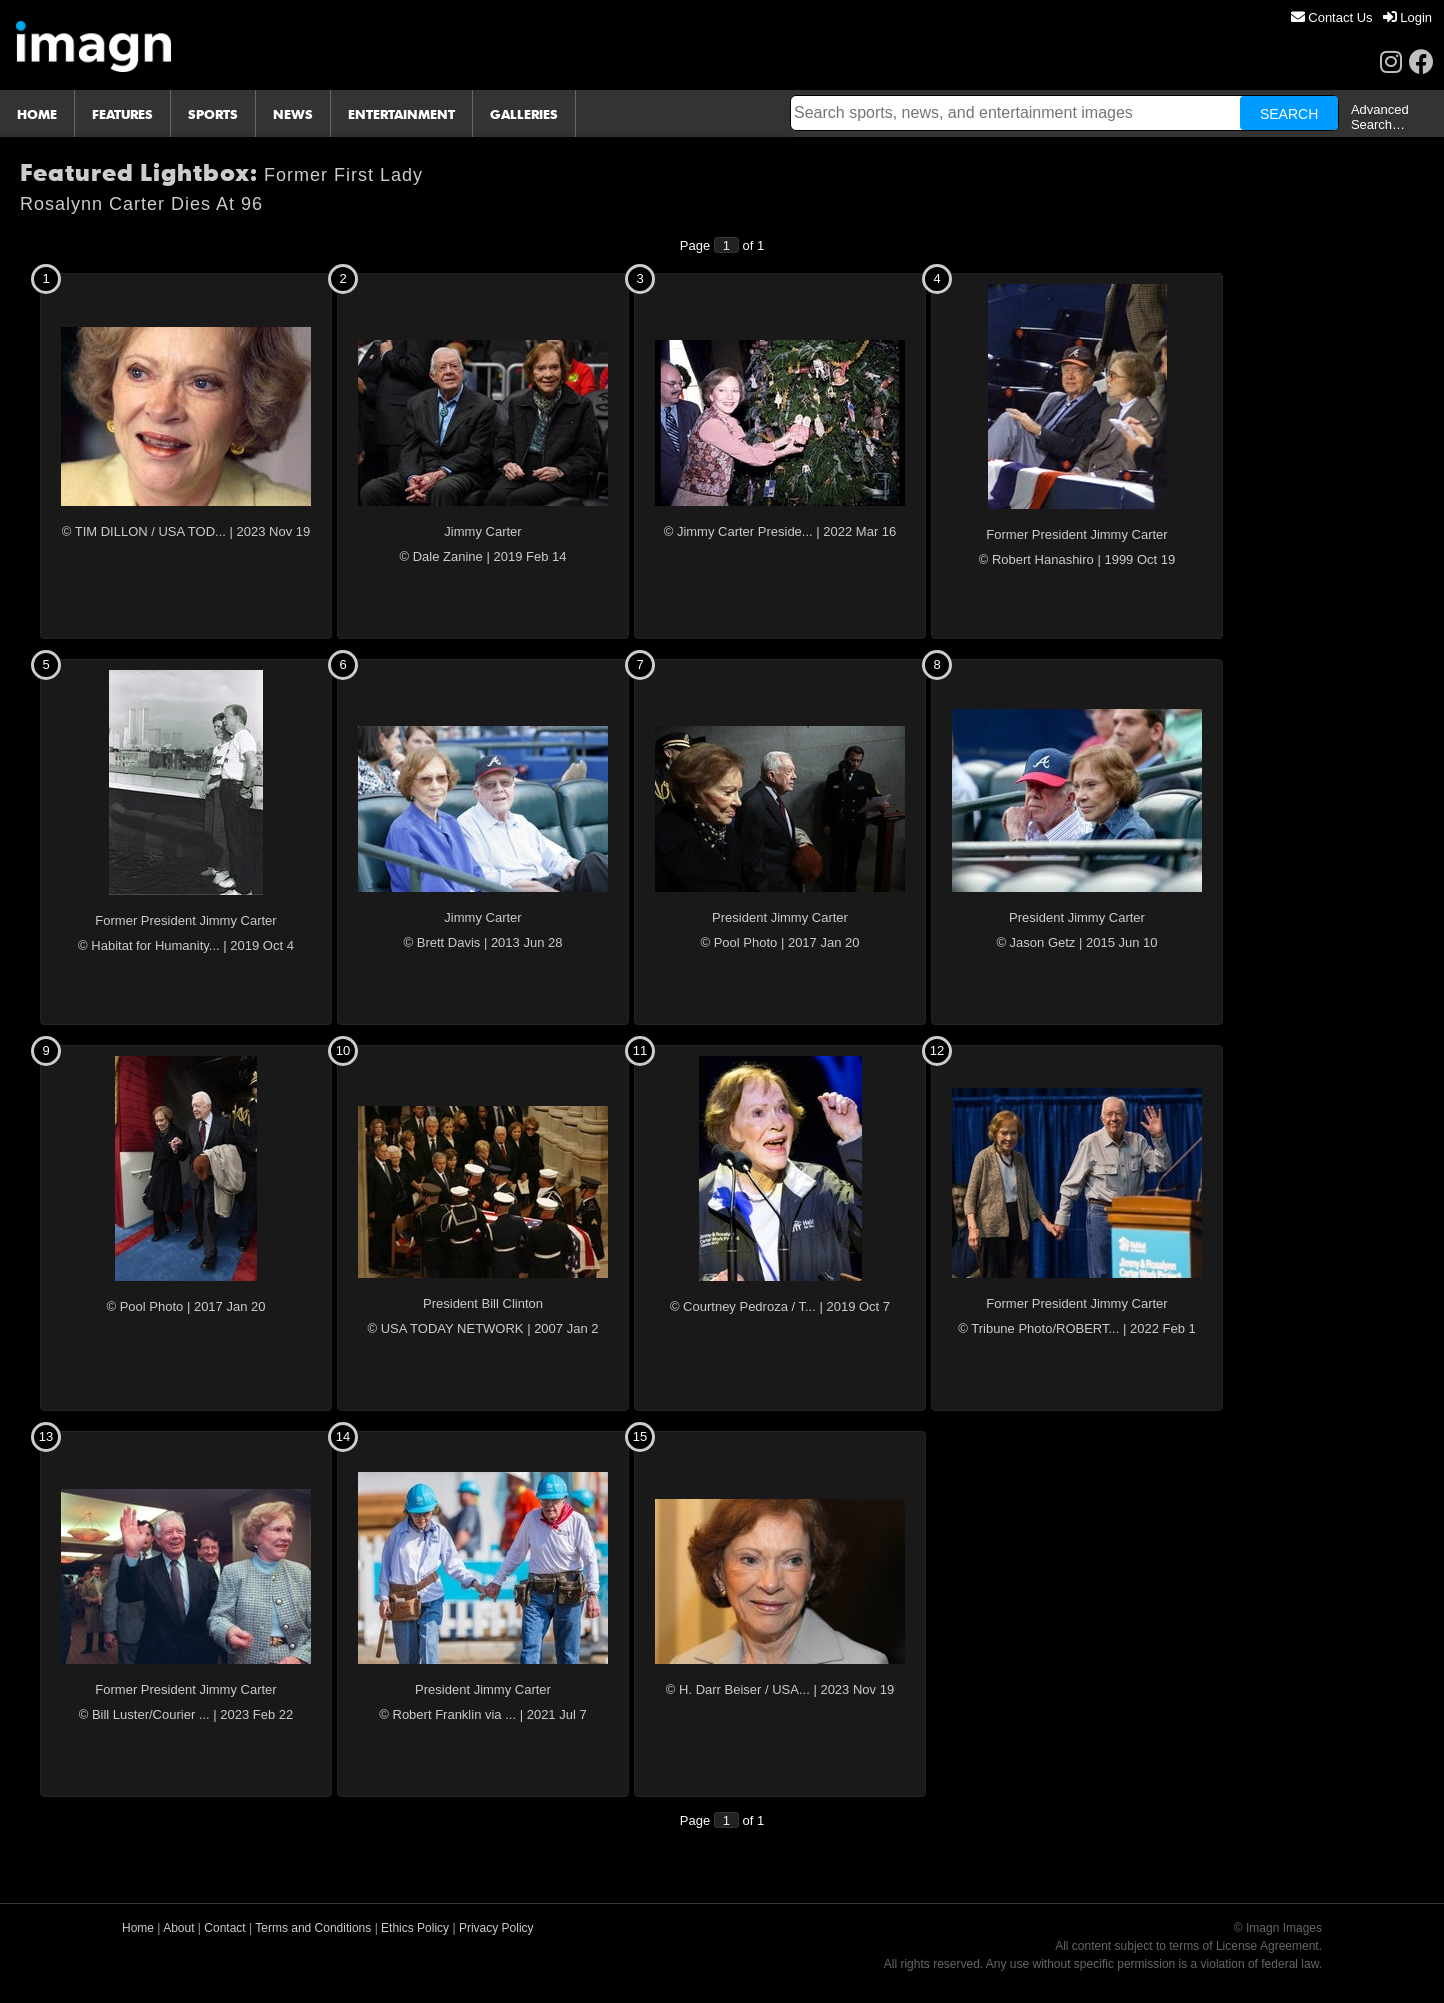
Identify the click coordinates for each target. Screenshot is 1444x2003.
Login (1407, 17)
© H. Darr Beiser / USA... (738, 1689)
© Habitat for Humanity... (149, 945)
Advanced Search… (1380, 117)
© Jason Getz (1035, 942)
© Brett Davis (442, 942)
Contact (224, 1928)
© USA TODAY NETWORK (446, 1328)
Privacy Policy (496, 1928)
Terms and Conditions (313, 1928)
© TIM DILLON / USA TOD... (144, 531)
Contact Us (1332, 17)
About (178, 1928)
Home (138, 1928)
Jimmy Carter (482, 531)
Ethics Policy (415, 1928)
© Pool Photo (739, 942)
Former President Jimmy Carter (1076, 534)
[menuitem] (1332, 17)
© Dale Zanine (441, 556)
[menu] (1361, 17)
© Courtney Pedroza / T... (743, 1306)
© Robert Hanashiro (1036, 559)
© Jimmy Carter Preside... (738, 531)
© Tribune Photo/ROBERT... (1038, 1328)
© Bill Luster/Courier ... (144, 1714)
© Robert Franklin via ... (447, 1714)
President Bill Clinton (483, 1303)
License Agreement (1267, 1946)
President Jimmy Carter (780, 917)
